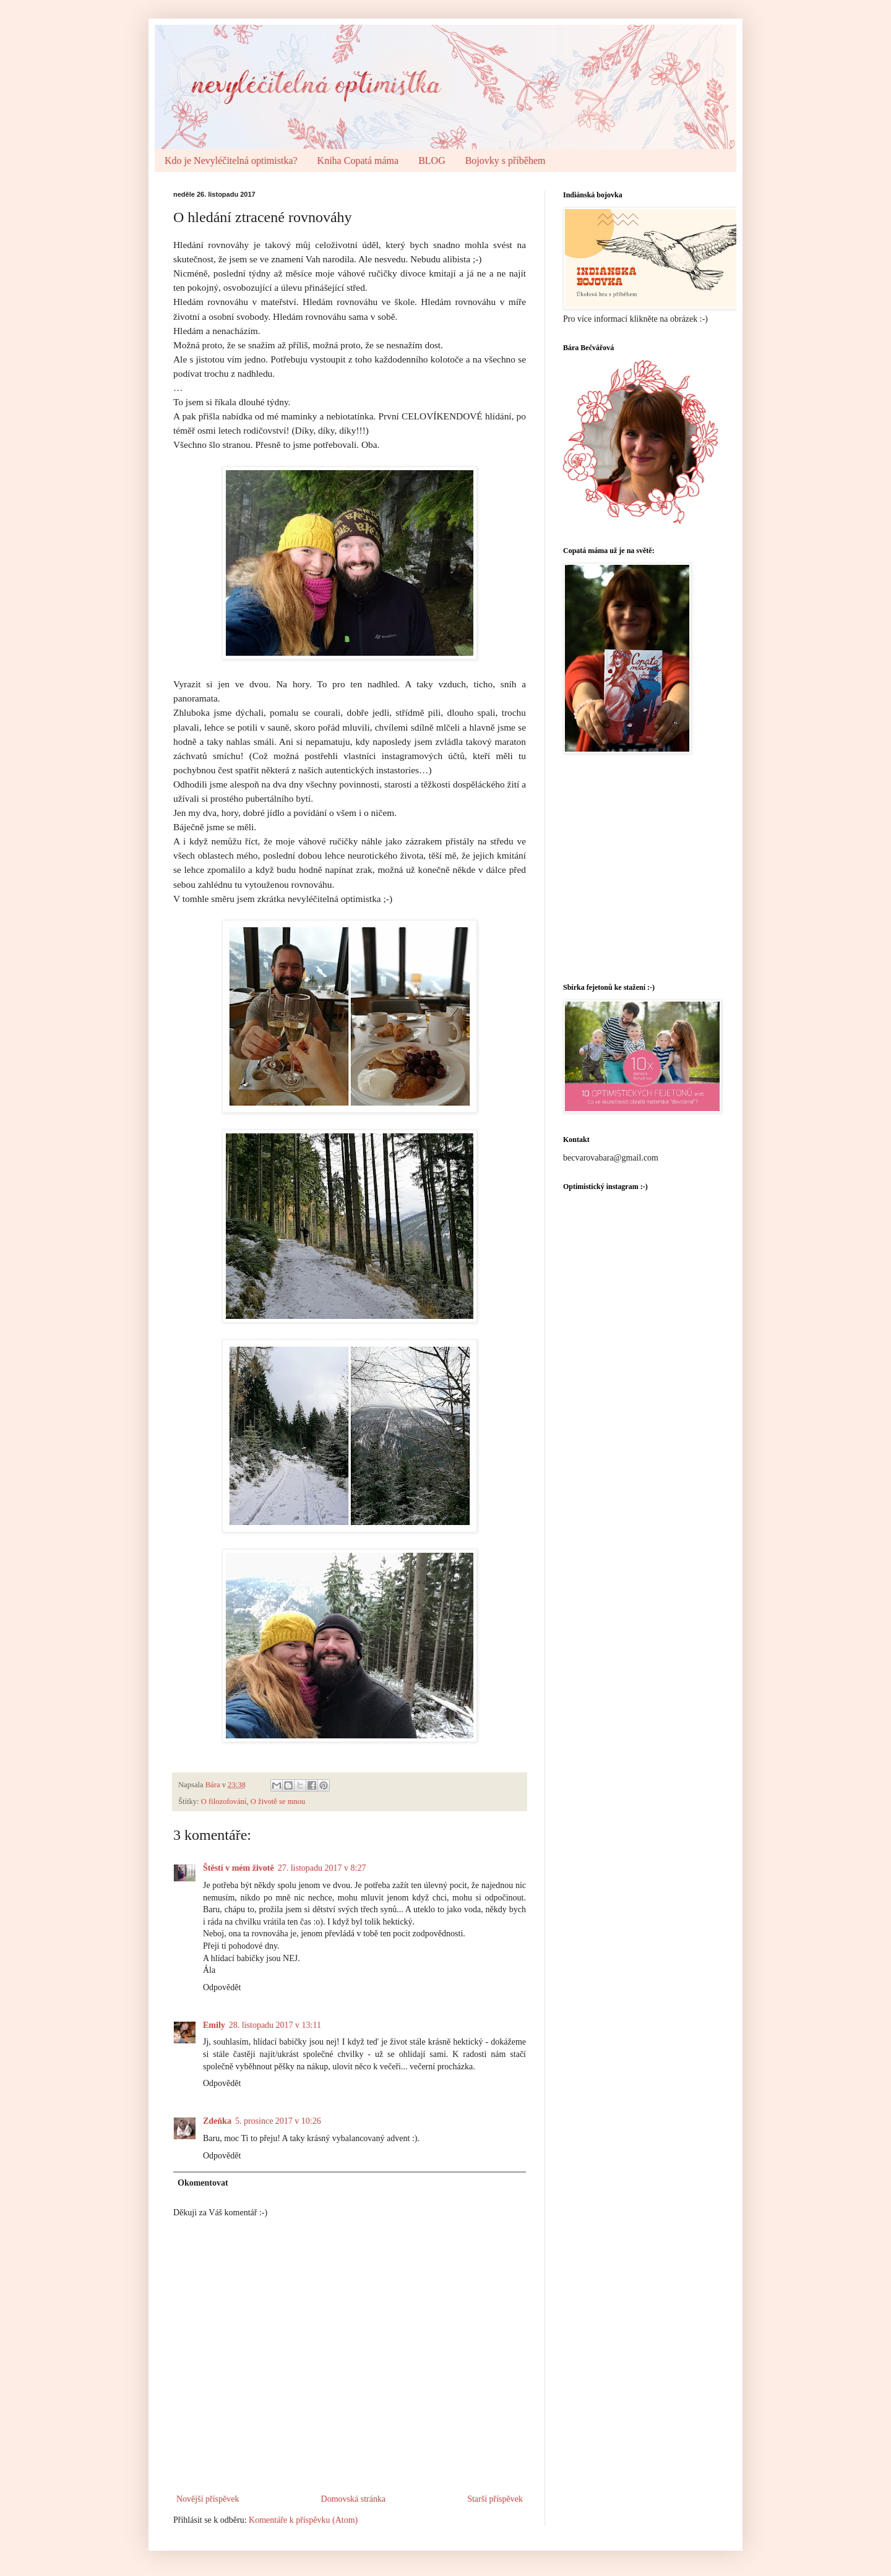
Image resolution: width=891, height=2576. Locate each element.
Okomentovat (203, 2182)
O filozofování (224, 1801)
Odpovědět (222, 1987)
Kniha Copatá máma (358, 160)
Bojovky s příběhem (505, 160)
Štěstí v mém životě (238, 1868)
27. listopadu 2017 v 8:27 (322, 1868)
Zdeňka (217, 2121)
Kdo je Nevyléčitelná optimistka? (231, 160)
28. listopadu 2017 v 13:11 (275, 2025)
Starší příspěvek (495, 2499)
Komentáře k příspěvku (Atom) (303, 2520)
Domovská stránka (353, 2499)
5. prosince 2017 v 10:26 (278, 2121)
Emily (214, 2025)
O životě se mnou (278, 1801)
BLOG (432, 160)
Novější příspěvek (207, 2499)
